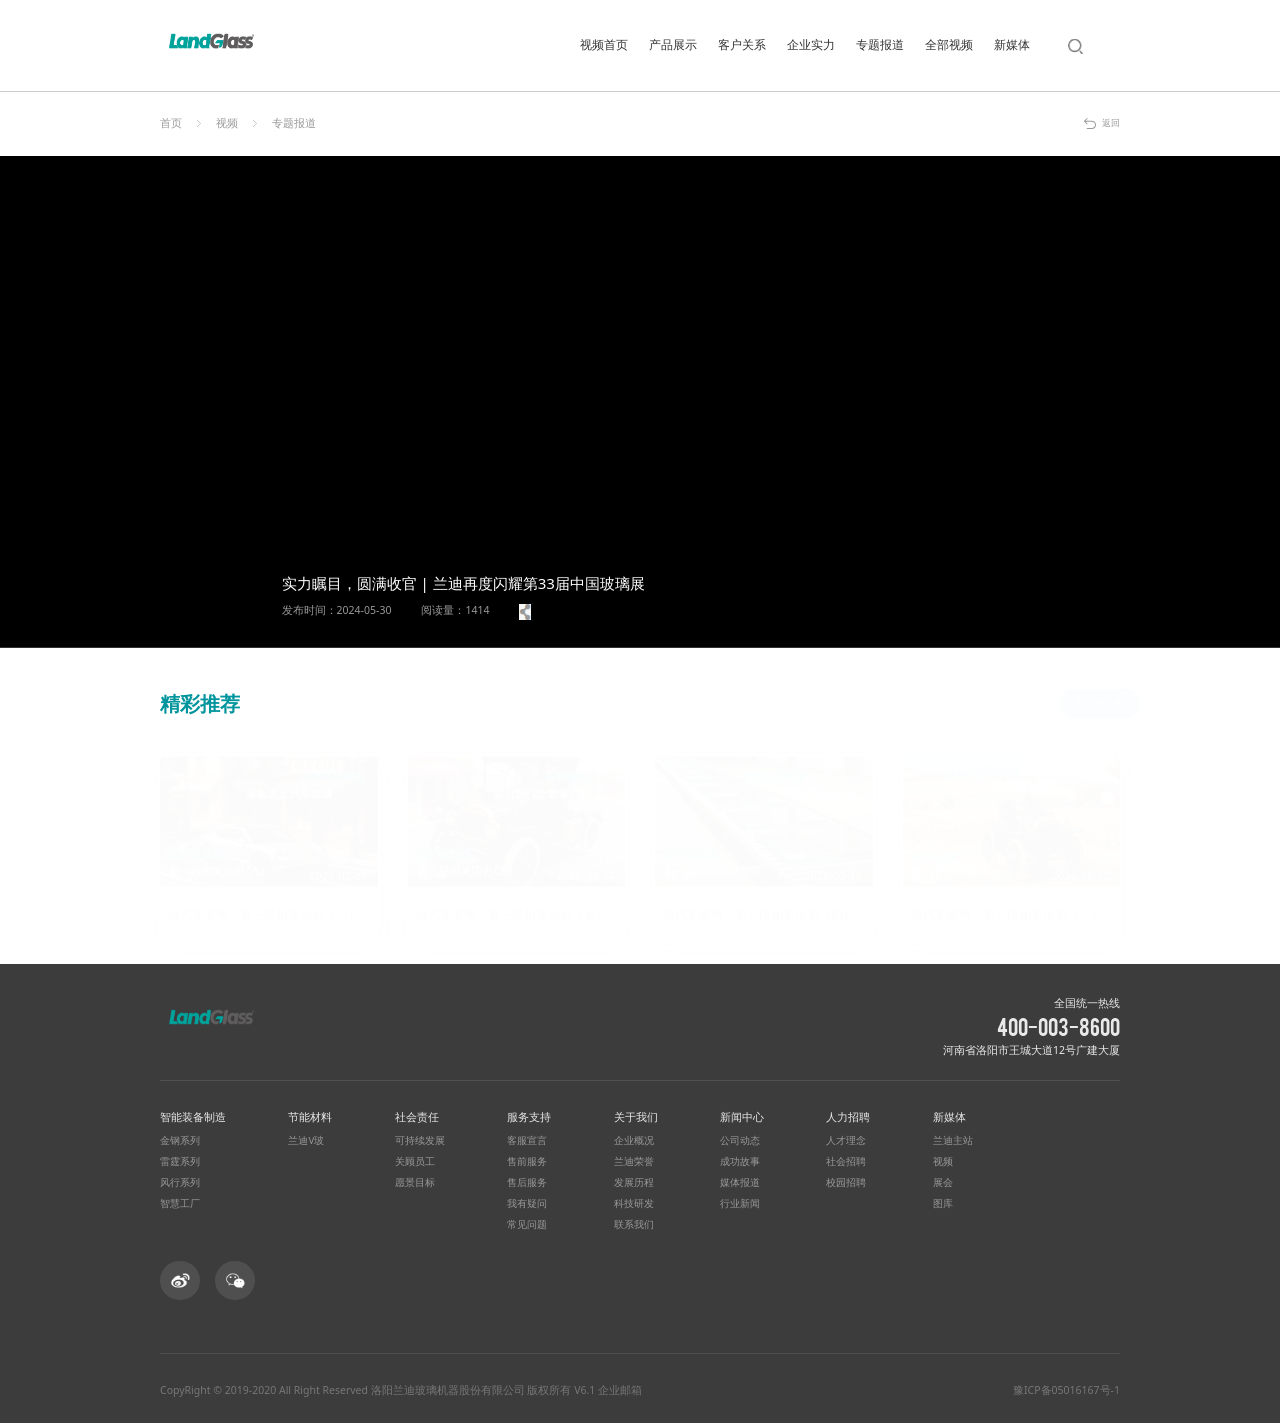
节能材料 (310, 1113)
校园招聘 (846, 1180)
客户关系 (742, 44)
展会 (943, 1180)
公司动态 (740, 1138)
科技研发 (634, 1201)
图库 (943, 1201)
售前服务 (527, 1159)
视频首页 (604, 44)
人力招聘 (848, 1113)
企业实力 (811, 44)
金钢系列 (180, 1138)
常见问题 (527, 1222)
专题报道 (880, 44)
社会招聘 (846, 1159)
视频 (227, 123)
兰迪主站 (953, 1138)
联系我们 (634, 1222)
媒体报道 (740, 1180)
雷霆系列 (180, 1159)
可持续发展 (420, 1138)
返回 (1111, 123)
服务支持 (529, 1113)
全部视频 (949, 44)
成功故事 (740, 1159)
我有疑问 (527, 1201)
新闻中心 (742, 1113)
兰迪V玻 (306, 1138)
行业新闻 (740, 1201)
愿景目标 (415, 1180)
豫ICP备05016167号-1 (1066, 1387)
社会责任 (417, 1113)
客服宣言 (527, 1138)
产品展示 (673, 44)
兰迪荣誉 (634, 1159)
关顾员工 (415, 1159)
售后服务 (527, 1180)
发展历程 (634, 1180)
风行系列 (180, 1180)
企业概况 (634, 1138)
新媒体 (1012, 44)
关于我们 (636, 1113)
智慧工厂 (180, 1201)
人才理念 (846, 1138)
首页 (171, 123)
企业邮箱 (620, 1387)
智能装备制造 (193, 1113)
